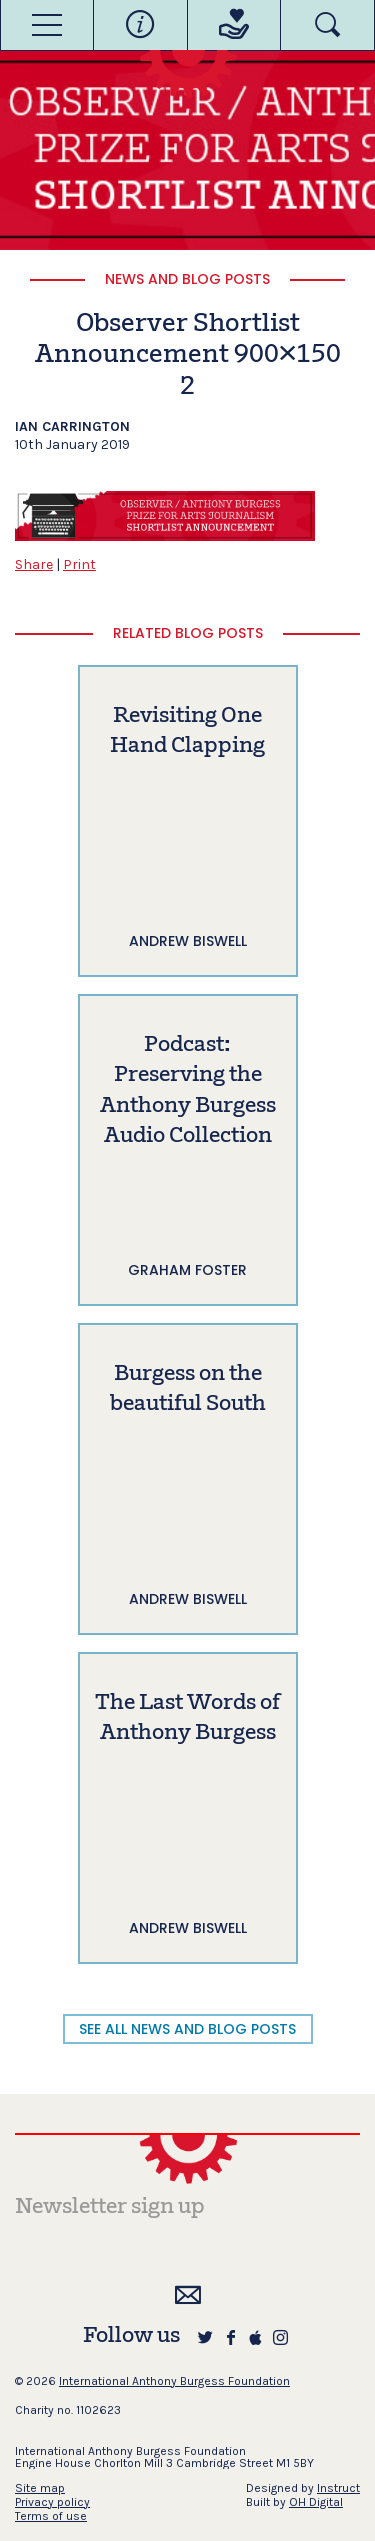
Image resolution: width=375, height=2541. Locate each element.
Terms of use (51, 2516)
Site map (40, 2488)
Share (34, 564)
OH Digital (316, 2502)
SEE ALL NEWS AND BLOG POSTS (187, 2029)
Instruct (338, 2488)
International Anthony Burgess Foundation (174, 2381)
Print (79, 564)
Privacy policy (52, 2502)
